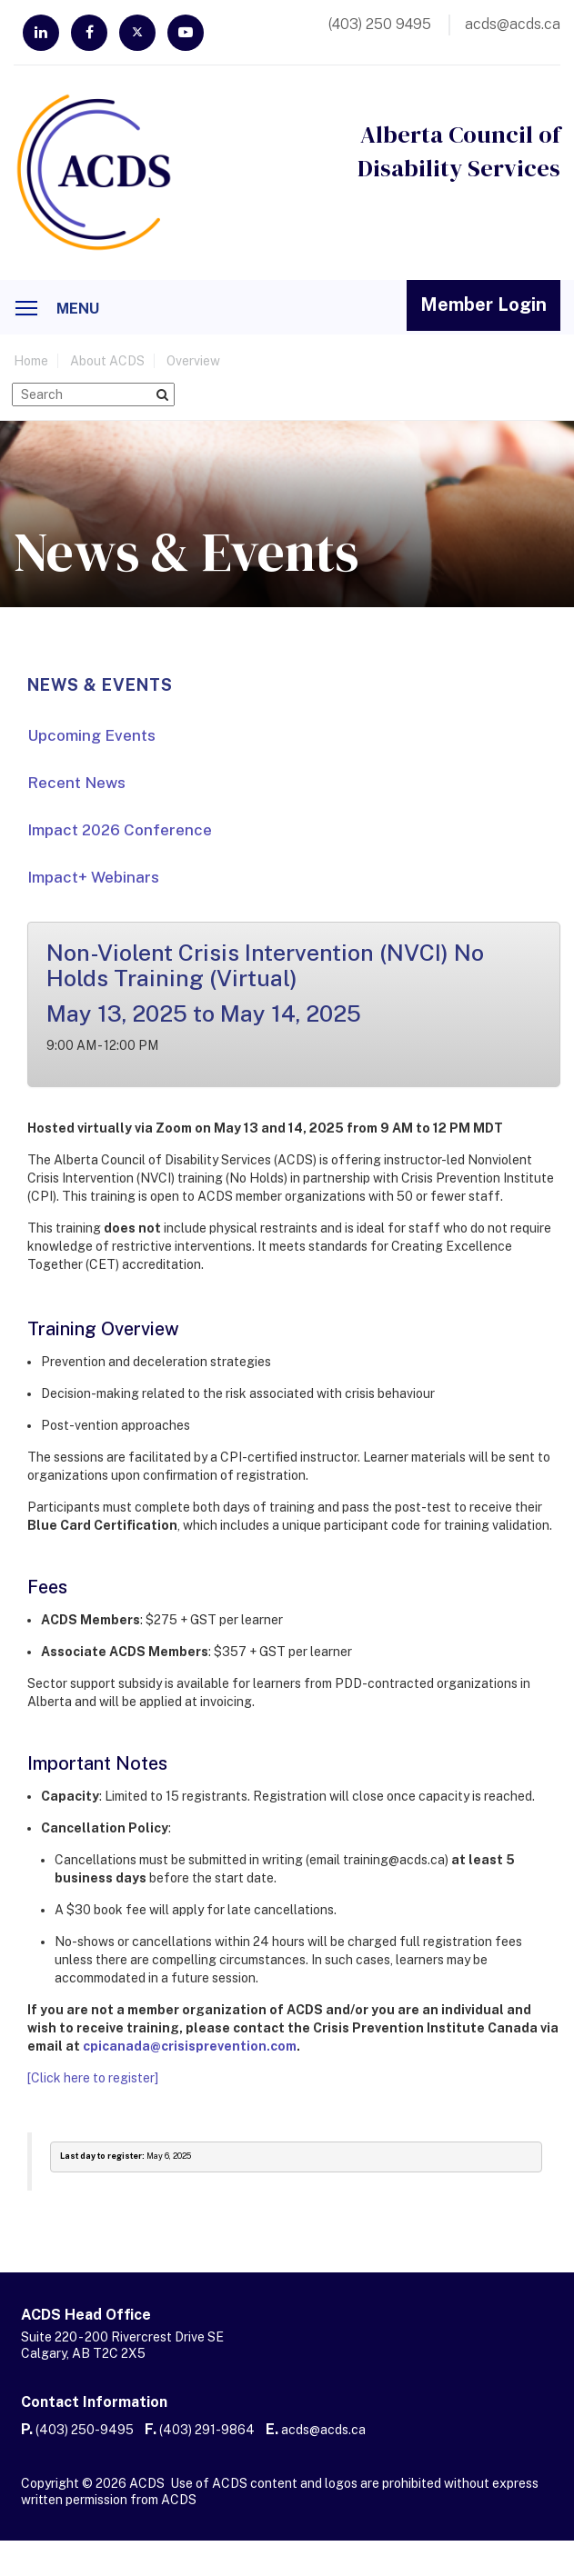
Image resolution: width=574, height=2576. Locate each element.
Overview (193, 361)
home (31, 361)
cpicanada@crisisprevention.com (190, 2046)
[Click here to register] (92, 2078)
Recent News (76, 783)
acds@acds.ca (323, 2429)
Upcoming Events (91, 735)
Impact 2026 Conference (119, 830)
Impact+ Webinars (93, 877)
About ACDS (107, 361)
